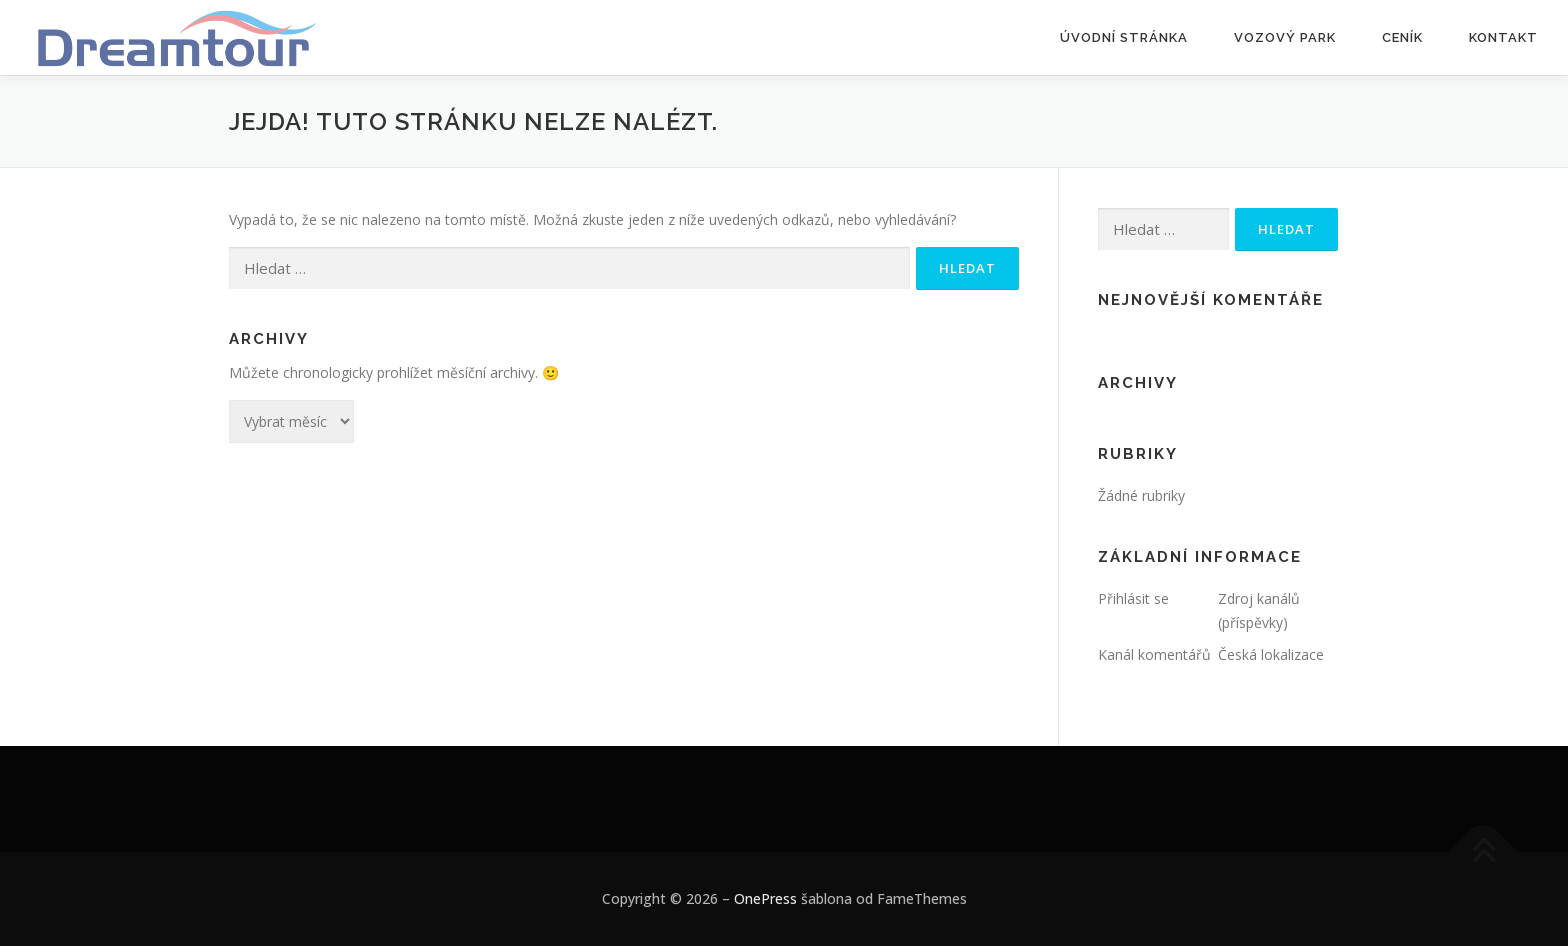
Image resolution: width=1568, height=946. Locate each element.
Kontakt (1503, 37)
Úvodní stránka (1124, 37)
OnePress (765, 898)
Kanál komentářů (1154, 654)
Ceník (1402, 37)
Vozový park (1285, 37)
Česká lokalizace (1271, 654)
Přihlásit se (1133, 598)
